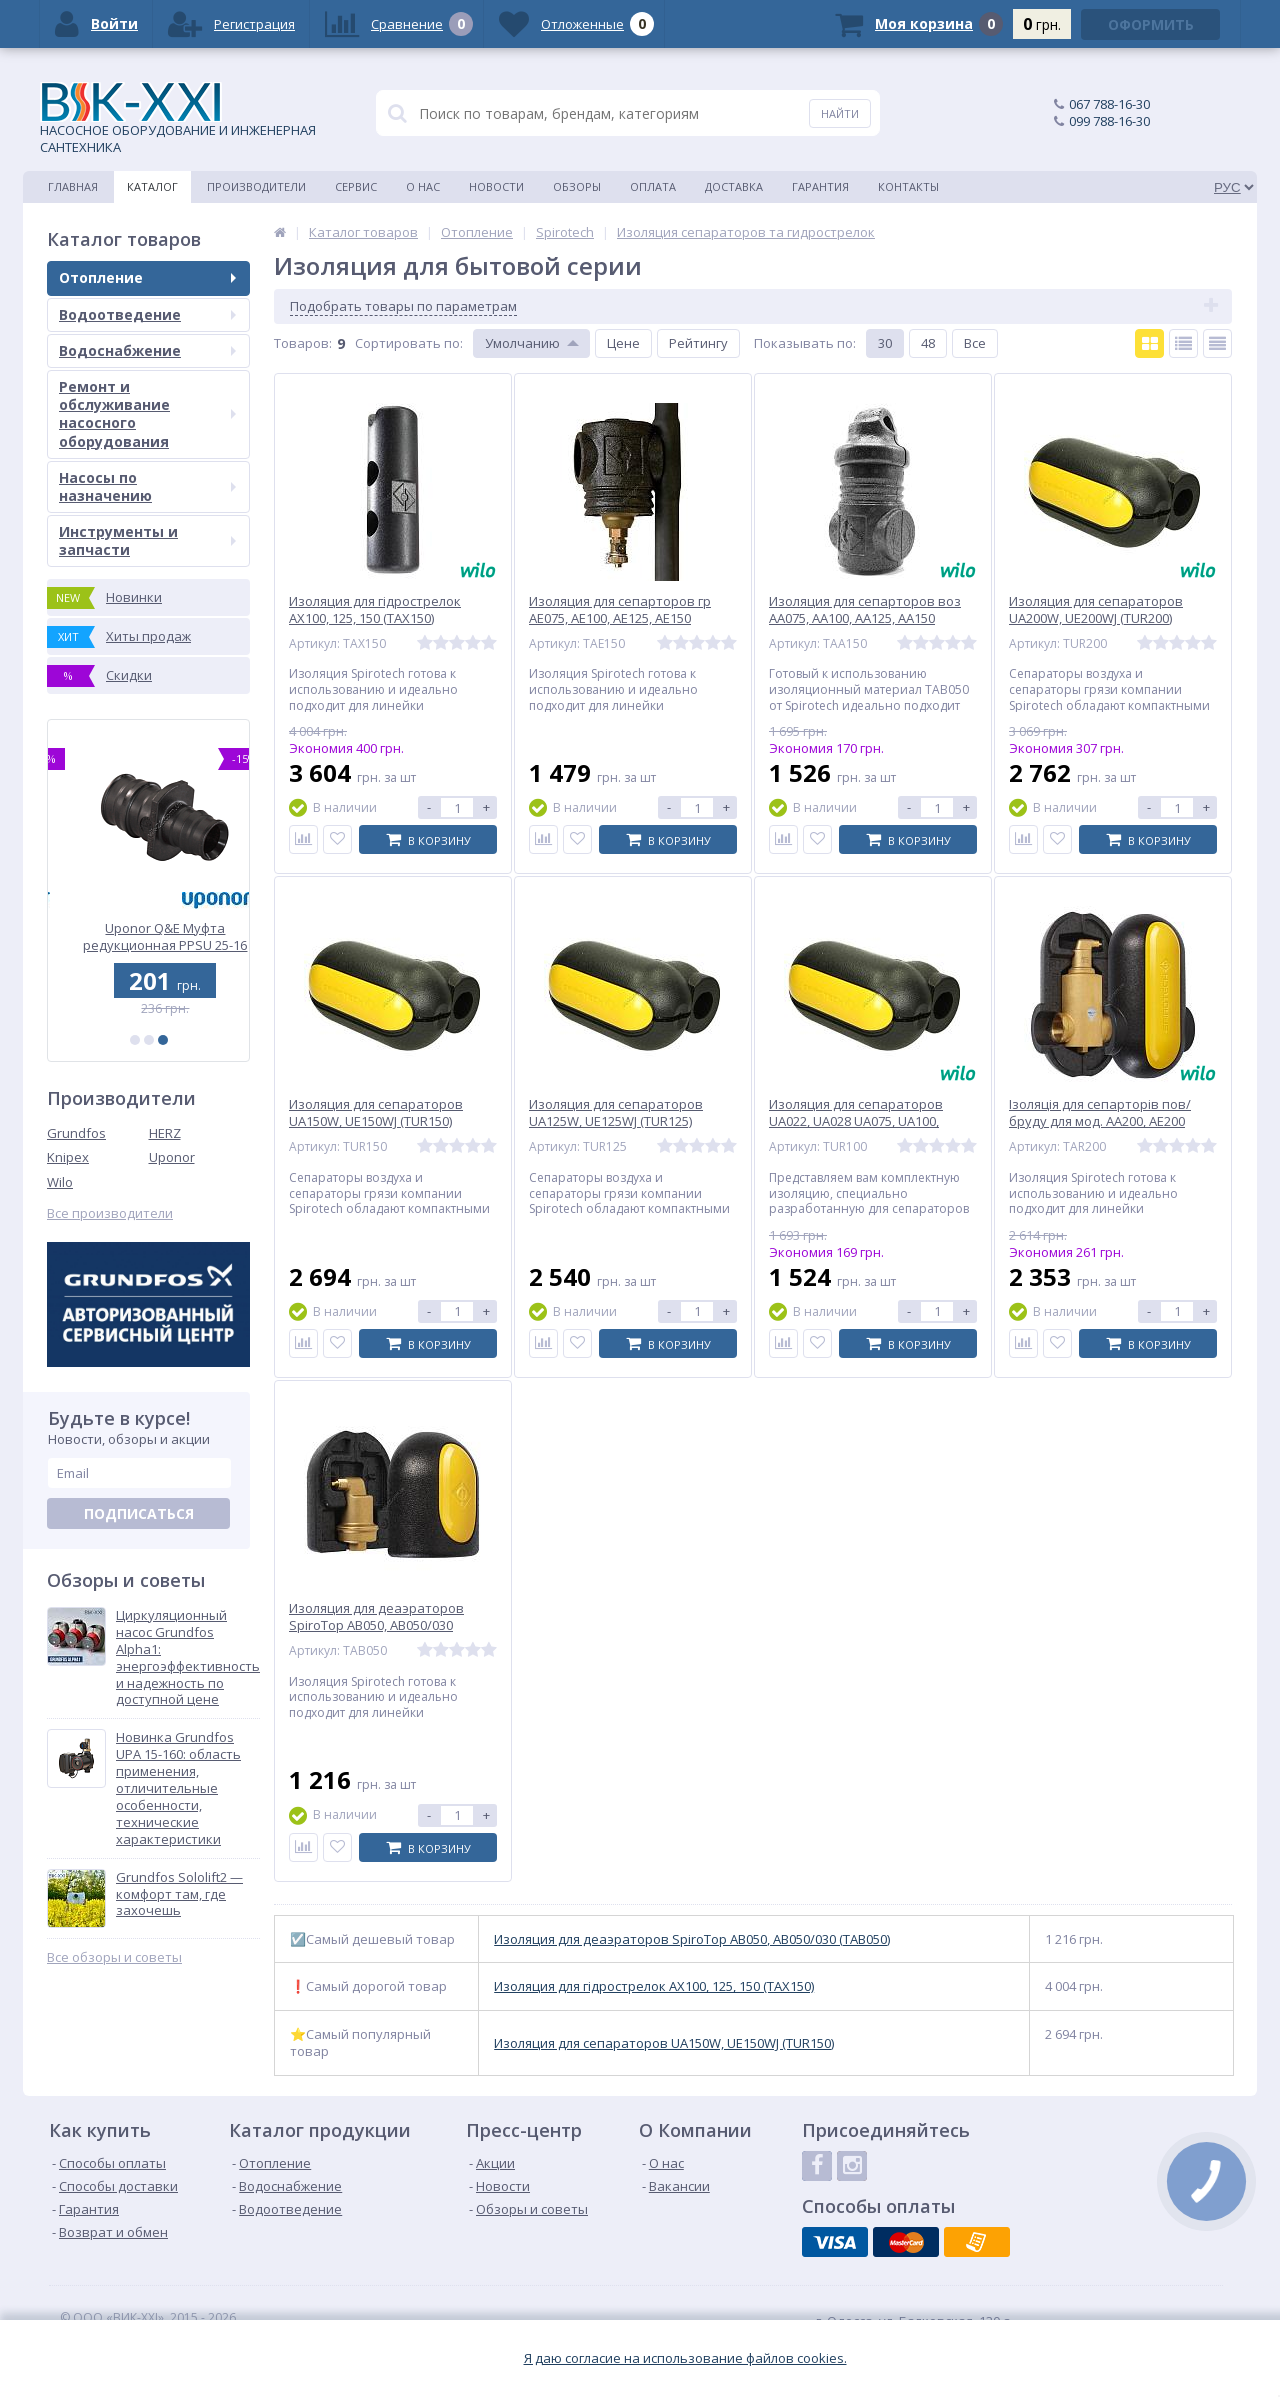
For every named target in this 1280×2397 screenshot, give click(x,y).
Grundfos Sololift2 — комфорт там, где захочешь (179, 1894)
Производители (256, 186)
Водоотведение (147, 314)
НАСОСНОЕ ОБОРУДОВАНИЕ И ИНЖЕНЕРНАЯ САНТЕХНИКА (178, 119)
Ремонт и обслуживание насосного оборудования (147, 414)
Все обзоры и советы (114, 1957)
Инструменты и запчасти (147, 540)
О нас (423, 186)
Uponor (172, 1157)
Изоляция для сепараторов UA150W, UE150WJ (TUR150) (664, 2043)
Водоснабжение (147, 350)
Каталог (152, 186)
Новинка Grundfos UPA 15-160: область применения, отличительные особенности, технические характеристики (178, 1788)
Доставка (734, 186)
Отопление (147, 277)
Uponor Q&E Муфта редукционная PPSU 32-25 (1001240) (149, 936)
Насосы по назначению (147, 486)
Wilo (60, 1182)
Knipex (68, 1157)
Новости (496, 186)
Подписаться (139, 1513)
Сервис (356, 186)
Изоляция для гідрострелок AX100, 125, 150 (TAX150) (654, 1986)
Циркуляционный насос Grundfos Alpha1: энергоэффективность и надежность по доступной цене (188, 1657)
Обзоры (577, 186)
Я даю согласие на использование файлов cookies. (685, 2358)
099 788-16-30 (1109, 121)
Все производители (110, 1213)
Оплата (653, 186)
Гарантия (820, 186)
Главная (73, 186)
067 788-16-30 (1109, 104)
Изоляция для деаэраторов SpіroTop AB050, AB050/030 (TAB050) (692, 1939)
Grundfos (76, 1133)
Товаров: (303, 343)
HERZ (165, 1133)
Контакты (908, 186)
